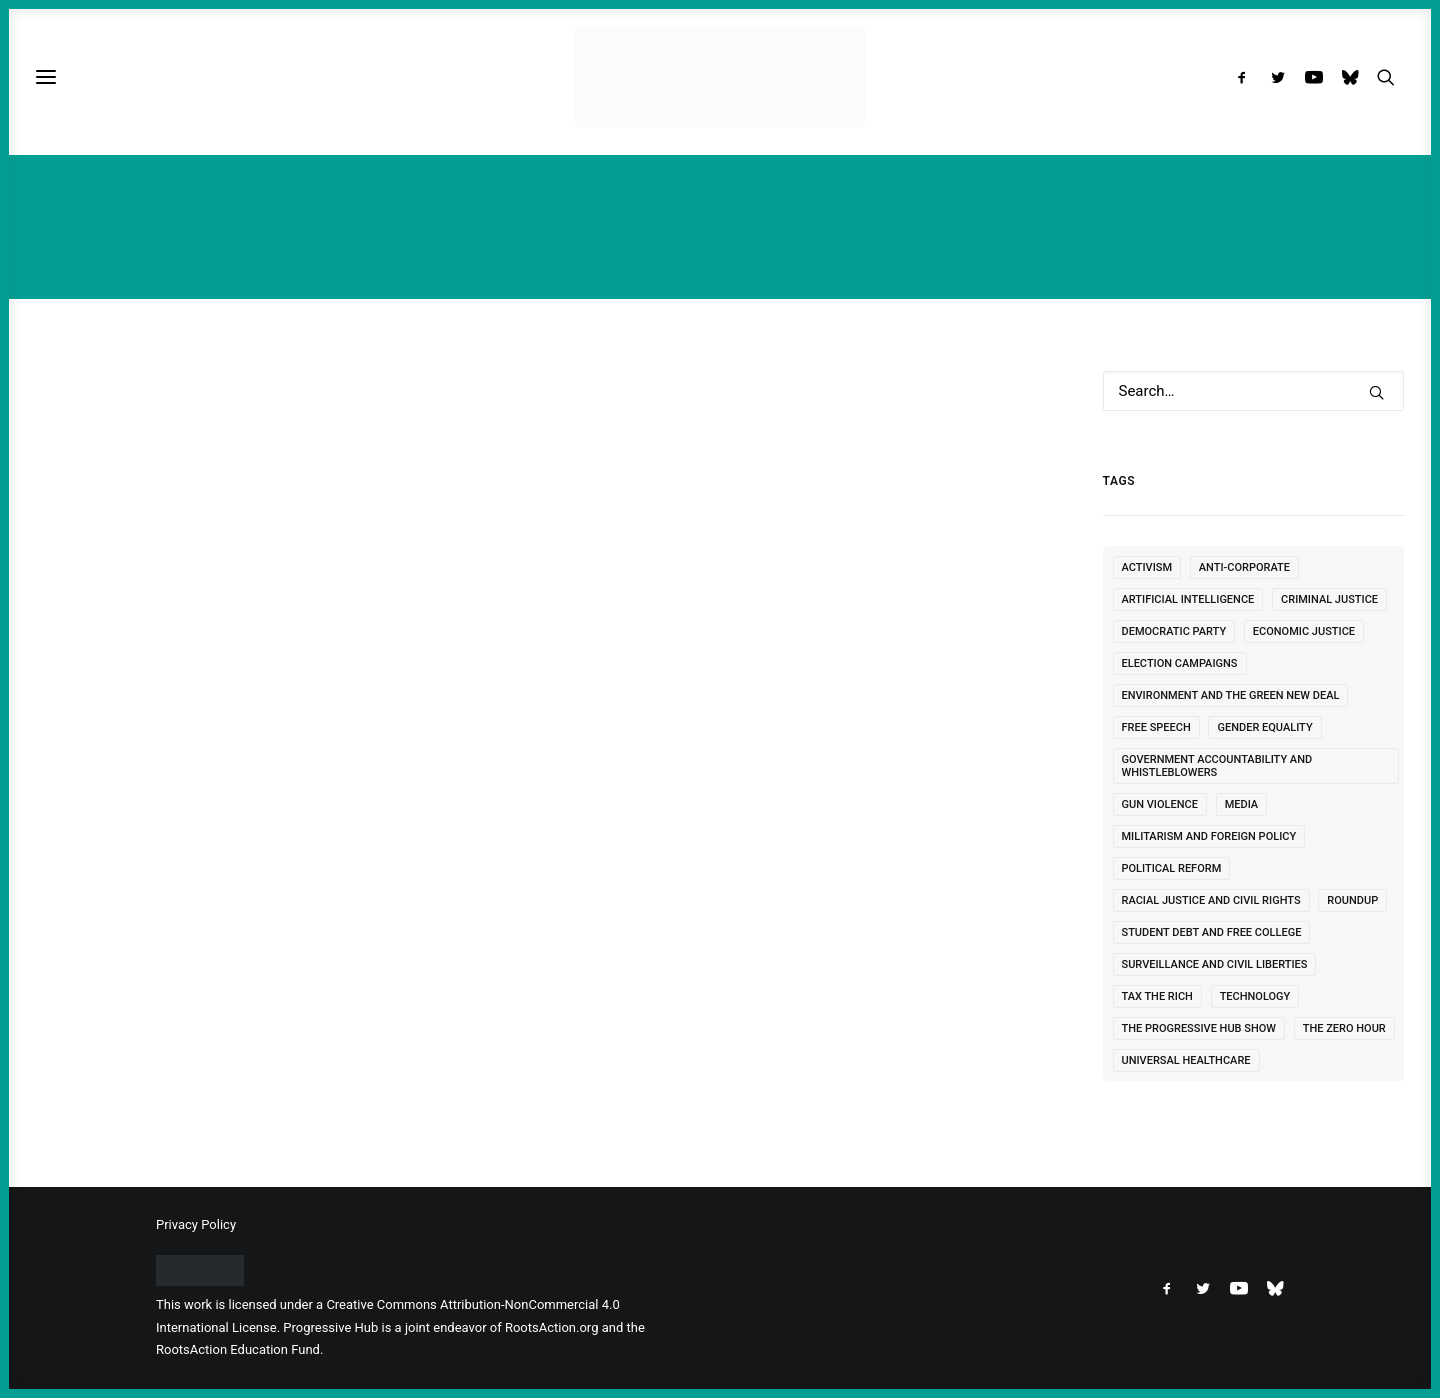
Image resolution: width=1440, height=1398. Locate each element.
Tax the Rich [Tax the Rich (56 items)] (1157, 996)
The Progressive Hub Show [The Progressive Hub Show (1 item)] (1199, 1028)
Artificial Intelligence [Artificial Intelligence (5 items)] (1188, 599)
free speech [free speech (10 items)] (1156, 727)
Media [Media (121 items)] (1242, 804)
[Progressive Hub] (719, 77)
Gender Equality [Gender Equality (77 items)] (1264, 727)
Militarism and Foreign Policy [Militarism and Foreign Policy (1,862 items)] (1209, 836)
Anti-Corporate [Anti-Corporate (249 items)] (1244, 567)
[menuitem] (1246, 77)
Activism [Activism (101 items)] (1147, 567)
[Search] (1254, 391)
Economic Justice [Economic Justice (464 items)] (1304, 631)
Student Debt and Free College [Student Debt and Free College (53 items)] (1212, 932)
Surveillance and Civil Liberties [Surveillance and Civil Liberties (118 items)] (1215, 964)
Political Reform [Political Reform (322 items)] (1172, 868)
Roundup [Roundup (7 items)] (1352, 900)
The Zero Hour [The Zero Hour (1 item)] (1344, 1028)
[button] (1246, 77)
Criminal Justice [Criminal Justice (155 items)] (1329, 599)
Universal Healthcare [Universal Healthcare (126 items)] (1186, 1060)
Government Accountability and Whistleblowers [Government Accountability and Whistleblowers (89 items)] (1217, 766)
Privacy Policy (196, 1224)
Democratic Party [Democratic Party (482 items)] (1174, 631)
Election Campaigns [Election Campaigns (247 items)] (1180, 663)
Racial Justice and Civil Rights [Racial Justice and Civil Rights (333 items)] (1211, 900)
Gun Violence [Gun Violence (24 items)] (1160, 804)
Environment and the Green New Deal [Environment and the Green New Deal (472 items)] (1231, 695)
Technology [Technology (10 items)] (1255, 996)
